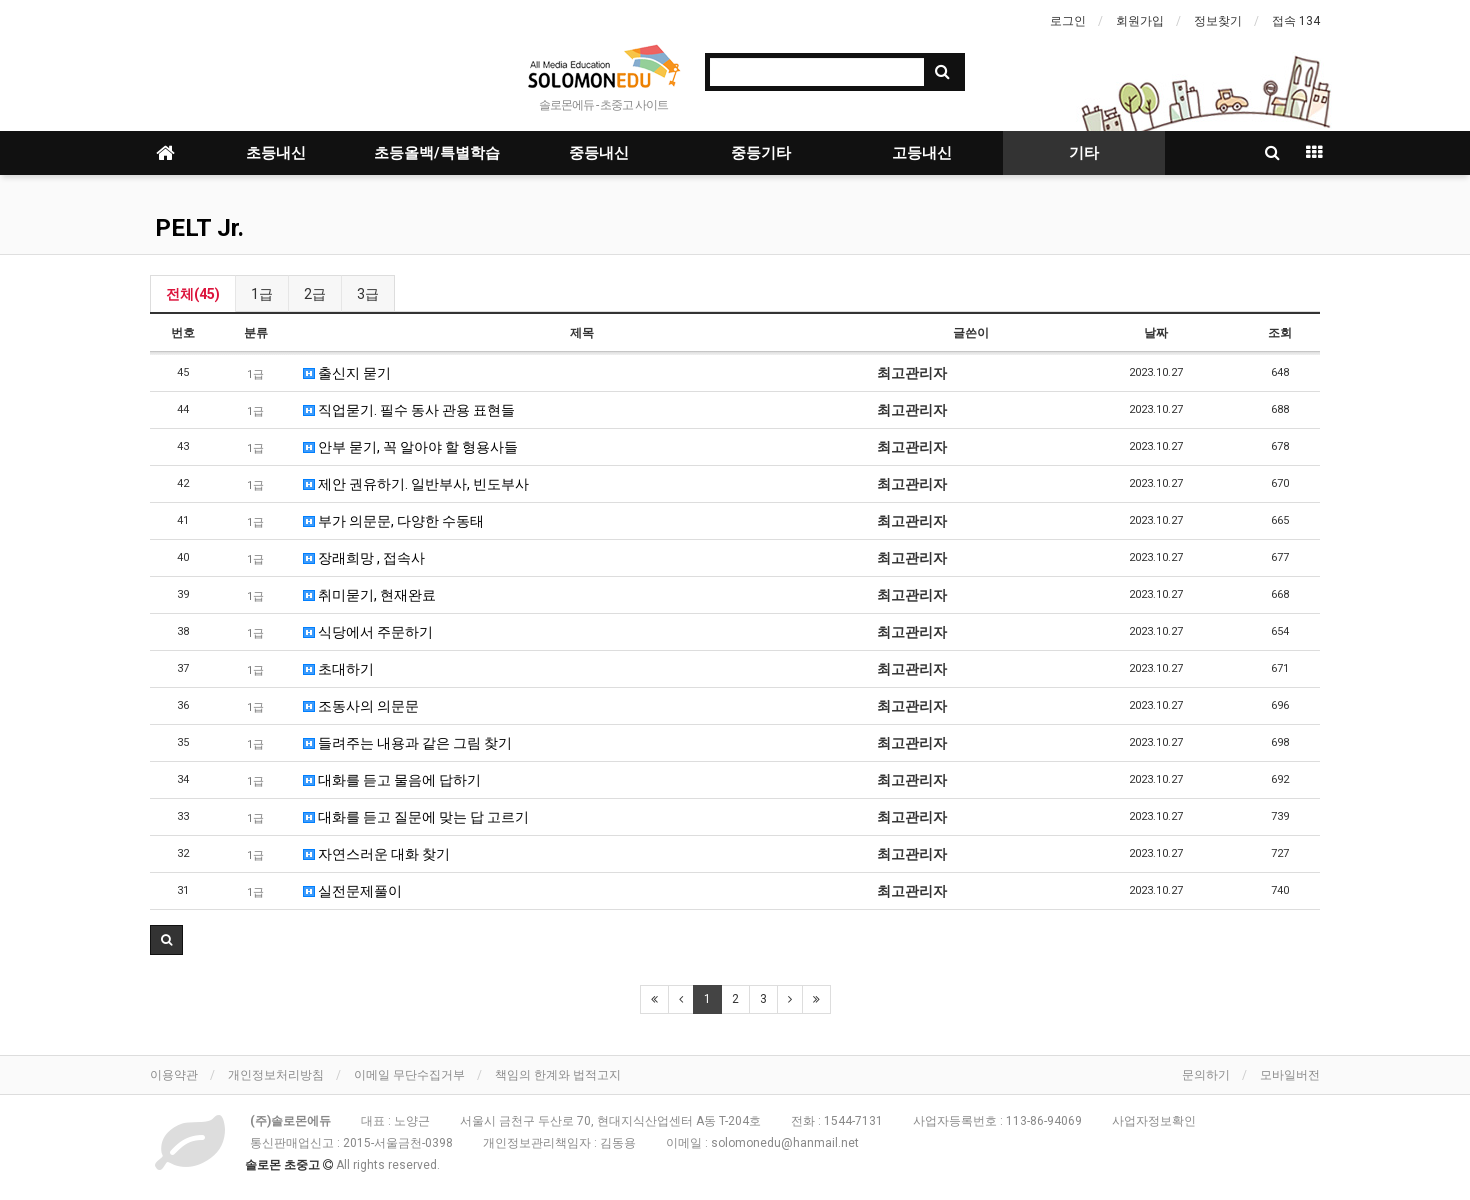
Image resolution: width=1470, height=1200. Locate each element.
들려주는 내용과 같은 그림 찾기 (407, 743)
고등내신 (922, 153)
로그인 (1068, 21)
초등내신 (276, 153)
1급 (262, 294)
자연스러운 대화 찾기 (376, 854)
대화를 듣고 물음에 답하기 (392, 780)
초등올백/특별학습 (437, 153)
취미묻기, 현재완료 (369, 595)
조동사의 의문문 (361, 706)
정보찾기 (1218, 21)
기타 (1084, 153)
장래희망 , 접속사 (364, 558)
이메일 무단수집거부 (409, 1075)
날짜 (1156, 333)
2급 (315, 294)
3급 (368, 294)
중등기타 (761, 153)
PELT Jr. (199, 228)
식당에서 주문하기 (368, 632)
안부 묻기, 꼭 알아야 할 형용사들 (410, 447)
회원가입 (1140, 21)
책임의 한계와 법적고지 (558, 1075)
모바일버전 (1290, 1075)
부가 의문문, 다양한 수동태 (393, 521)
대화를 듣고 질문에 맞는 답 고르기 (416, 817)
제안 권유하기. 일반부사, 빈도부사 (416, 484)
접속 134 (1296, 21)
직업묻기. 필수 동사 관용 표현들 (409, 410)
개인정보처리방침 (276, 1075)
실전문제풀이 (352, 891)
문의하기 (1206, 1075)
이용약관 (174, 1075)
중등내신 (599, 153)
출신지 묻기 (347, 373)
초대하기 (338, 669)
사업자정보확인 (1154, 1121)
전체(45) (193, 294)
